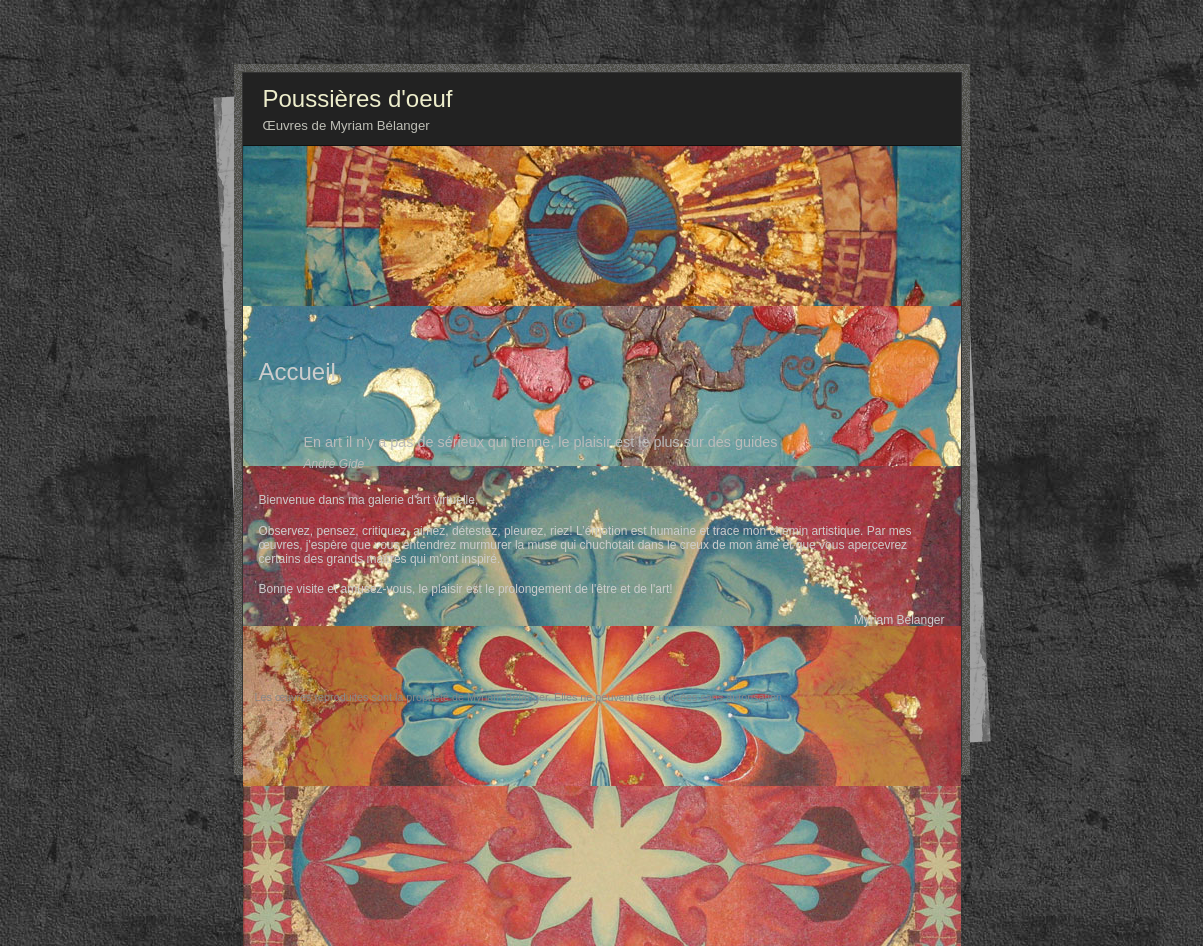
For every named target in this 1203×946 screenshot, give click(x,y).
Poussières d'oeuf (358, 98)
